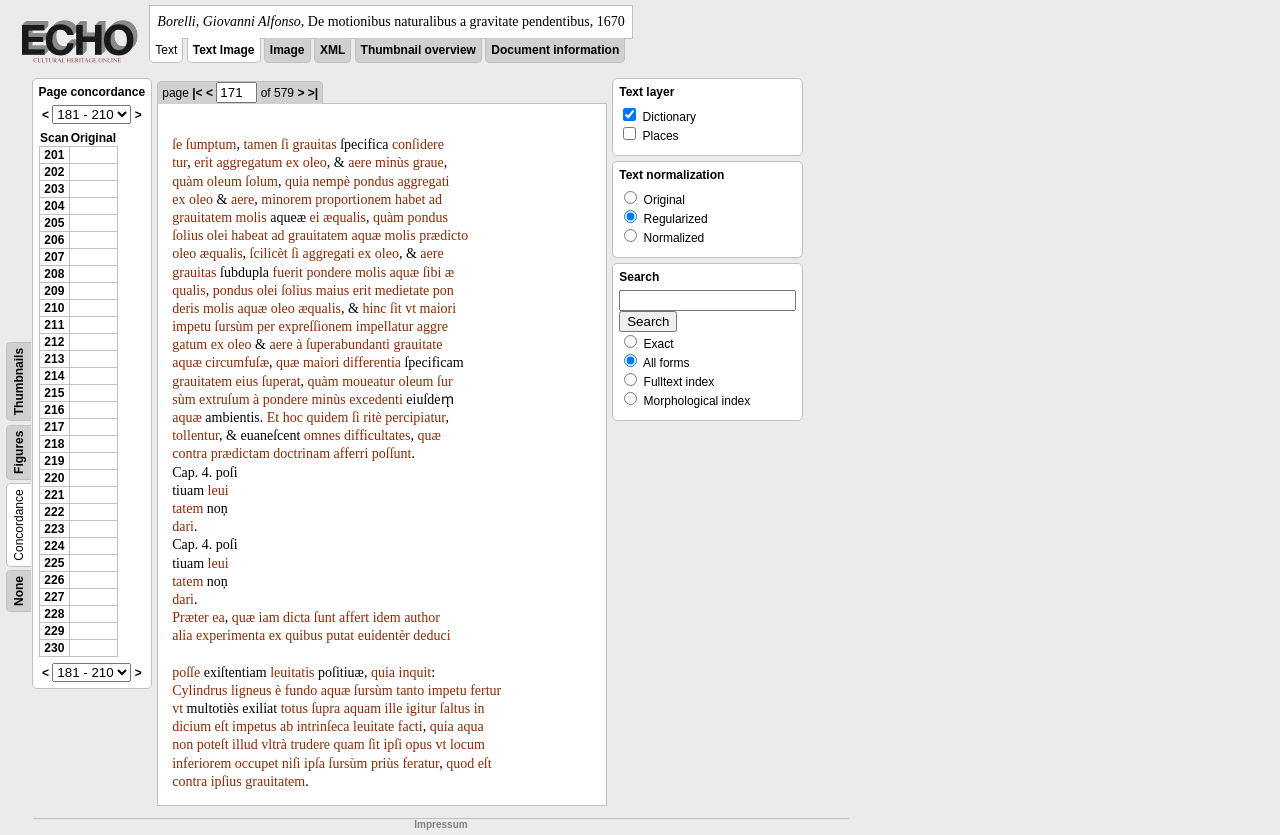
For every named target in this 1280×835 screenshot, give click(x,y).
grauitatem (202, 217)
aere (359, 162)
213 (54, 359)
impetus (254, 726)
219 (54, 461)
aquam (362, 708)
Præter (190, 617)
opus (419, 744)
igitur (421, 708)
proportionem (353, 199)
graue (428, 162)
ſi (285, 144)
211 (54, 325)
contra (189, 453)
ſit (396, 308)
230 (54, 648)
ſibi (432, 272)
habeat (249, 235)
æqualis (344, 217)
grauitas (314, 144)
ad (435, 199)
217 (54, 427)
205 (54, 223)
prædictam (240, 453)
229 (54, 631)
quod (460, 763)
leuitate (373, 726)
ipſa (314, 763)
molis (251, 217)
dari (183, 526)
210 (54, 308)
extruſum (224, 399)
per (266, 326)
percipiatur (415, 417)
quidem (327, 417)
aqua (470, 726)
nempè (331, 181)
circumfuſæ (237, 362)
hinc (374, 308)
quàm (187, 181)
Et (273, 417)
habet (410, 199)
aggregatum (249, 162)
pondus (373, 181)
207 (54, 257)
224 (54, 546)
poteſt (213, 744)
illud (245, 744)
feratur (420, 763)
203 (54, 189)
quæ (287, 362)
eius (247, 381)
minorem (286, 199)
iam (269, 617)
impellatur (385, 326)
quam (349, 744)
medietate (402, 290)
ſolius (187, 235)
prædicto (443, 235)
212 (54, 342)
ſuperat (281, 381)
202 (54, 172)
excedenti (376, 399)
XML (332, 50)
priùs (385, 763)
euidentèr (384, 635)
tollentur (195, 435)
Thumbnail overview (418, 50)
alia (182, 635)
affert (354, 617)
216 (54, 410)
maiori (438, 308)
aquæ (366, 235)
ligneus (251, 690)
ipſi (392, 744)
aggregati (423, 181)
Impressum (440, 824)
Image (287, 50)
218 (54, 444)
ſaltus (455, 708)
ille (394, 708)
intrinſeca (323, 726)
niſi (291, 763)
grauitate (417, 344)
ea (218, 617)
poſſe (186, 672)
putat (340, 635)
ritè (372, 417)
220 (54, 478)
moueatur (368, 381)
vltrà (274, 744)
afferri (351, 453)
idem (387, 617)
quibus (303, 635)
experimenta (230, 635)
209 (54, 291)
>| (313, 93)
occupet (257, 763)
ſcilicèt (269, 253)
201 (54, 155)
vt (410, 308)
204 (54, 206)
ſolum (261, 181)
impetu (191, 326)
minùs (392, 162)
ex (292, 162)
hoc (293, 417)
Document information (555, 50)
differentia (372, 362)
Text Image (224, 50)
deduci (431, 635)
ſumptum (211, 144)
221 (54, 495)
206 (54, 240)
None (19, 591)
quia (297, 181)
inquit (415, 672)
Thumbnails (19, 381)
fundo (301, 690)
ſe (177, 144)
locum (467, 744)
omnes (322, 435)
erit (203, 162)
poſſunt (392, 453)
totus (294, 708)
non (182, 744)
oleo (315, 162)
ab (286, 726)
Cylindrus (199, 690)
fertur (485, 690)
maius (332, 290)
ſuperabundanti (348, 344)
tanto (410, 690)
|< (197, 93)
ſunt (325, 617)
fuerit (288, 272)
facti (410, 726)
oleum (224, 181)
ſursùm (234, 326)
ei (314, 217)
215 (54, 393)
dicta (296, 617)
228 (54, 614)
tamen (260, 144)
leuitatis (292, 672)
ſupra (325, 708)
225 (54, 563)
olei (217, 235)
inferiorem (201, 763)
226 (54, 580)
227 (54, 597)
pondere (328, 272)
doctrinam (301, 453)
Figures (19, 452)
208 (54, 274)
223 (54, 529)
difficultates (377, 435)
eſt (222, 726)
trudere (310, 744)
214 (54, 376)
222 (54, 512)
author (422, 617)
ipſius (226, 781)
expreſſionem (315, 326)
